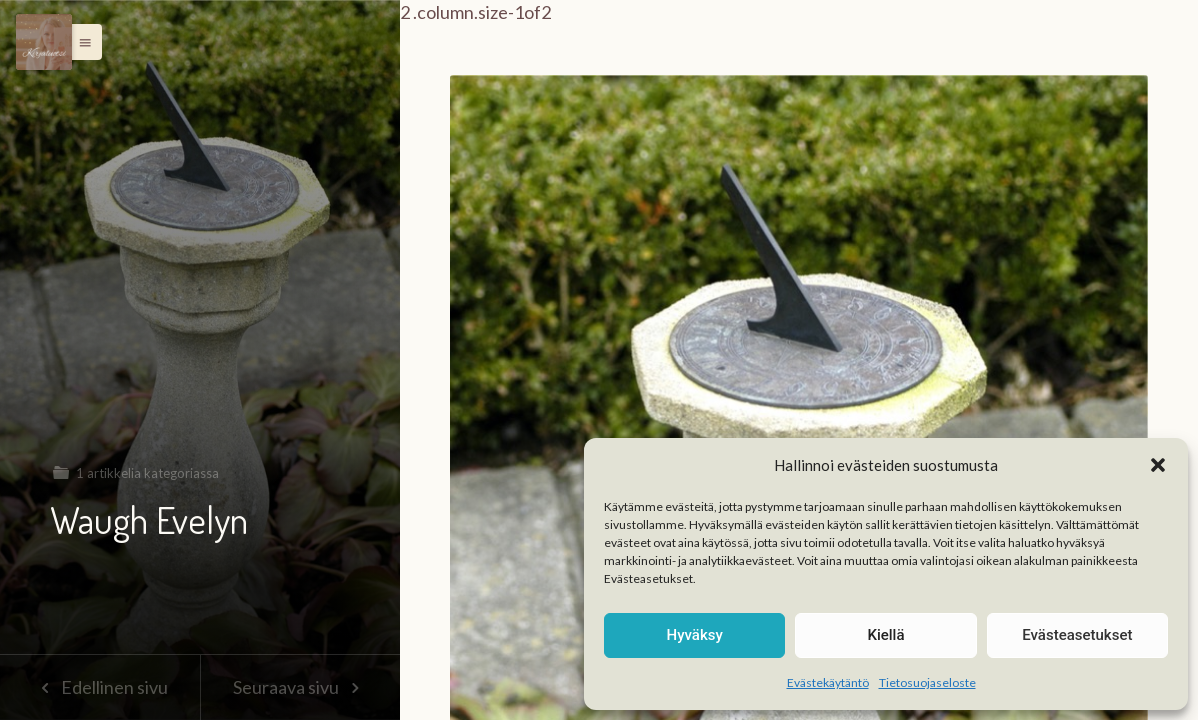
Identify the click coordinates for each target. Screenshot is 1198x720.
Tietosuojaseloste (927, 682)
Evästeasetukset (1077, 635)
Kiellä (885, 635)
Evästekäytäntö (828, 682)
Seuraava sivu (300, 687)
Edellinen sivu (99, 687)
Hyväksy (695, 635)
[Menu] (44, 42)
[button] (1158, 465)
